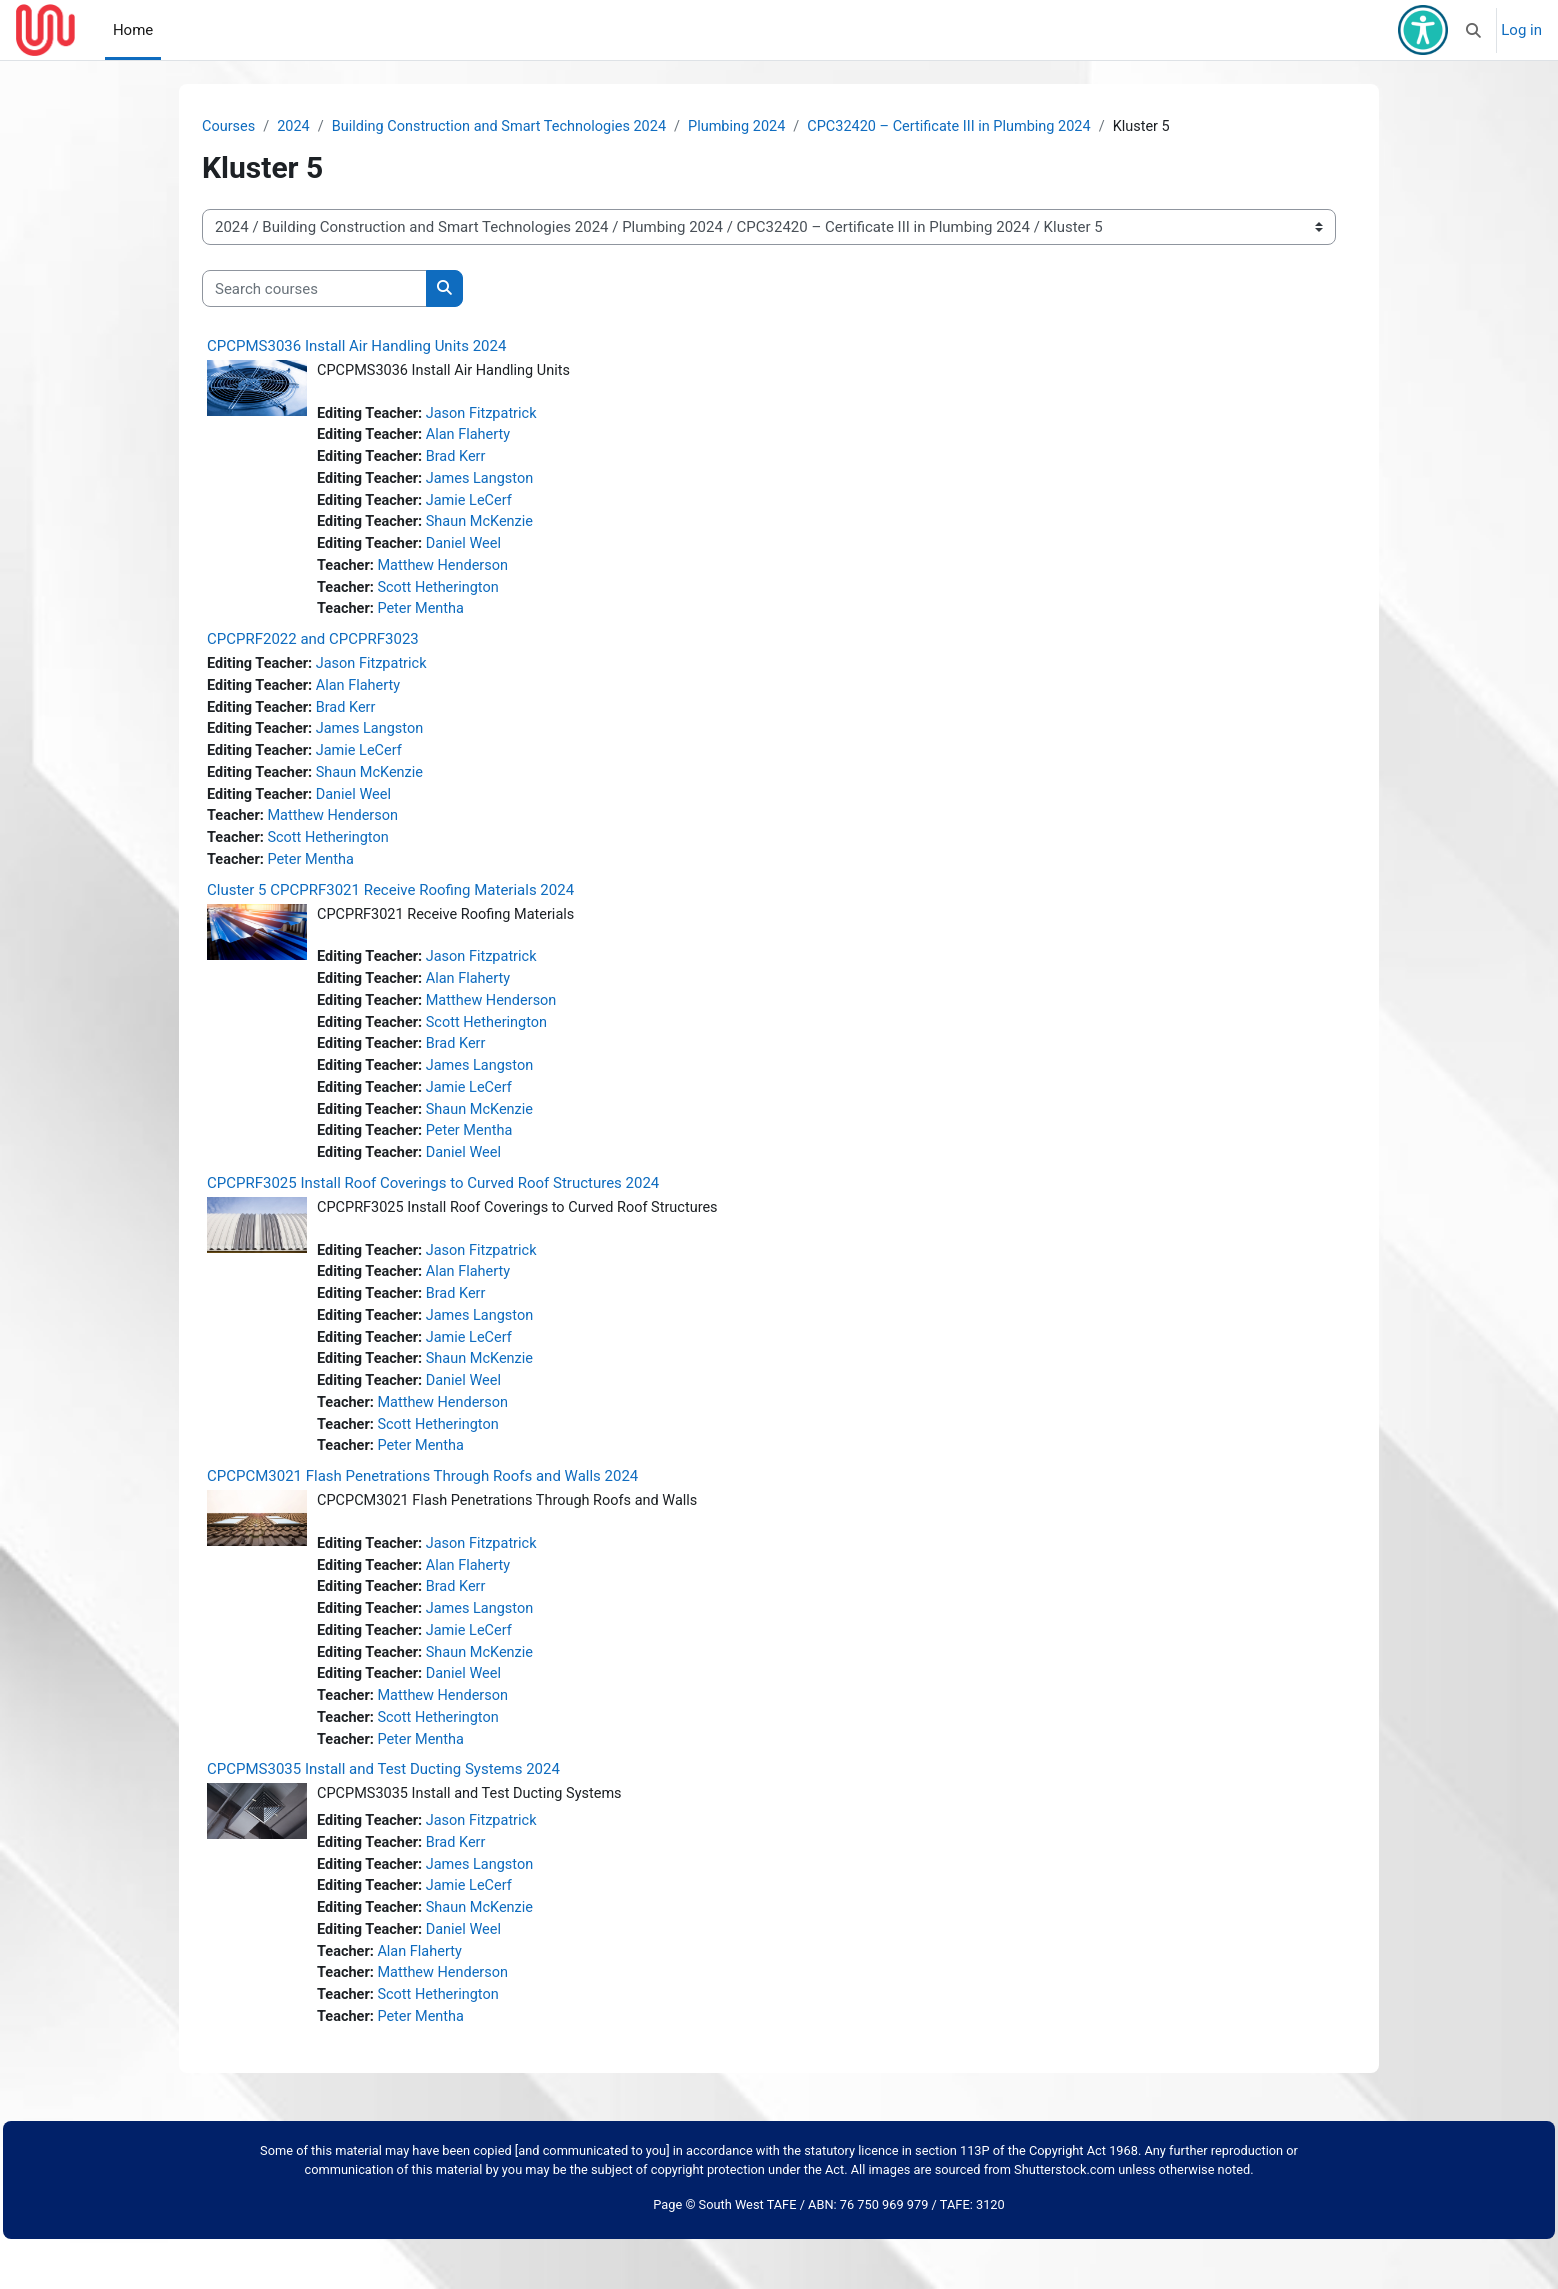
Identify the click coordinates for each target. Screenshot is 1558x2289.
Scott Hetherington (443, 595)
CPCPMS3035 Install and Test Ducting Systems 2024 (383, 1811)
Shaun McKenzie (485, 528)
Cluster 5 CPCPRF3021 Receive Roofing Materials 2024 (390, 906)
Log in (1521, 30)
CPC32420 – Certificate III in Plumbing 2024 (973, 127)
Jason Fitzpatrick (487, 415)
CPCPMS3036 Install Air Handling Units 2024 (356, 347)
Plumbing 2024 (754, 127)
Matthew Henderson (447, 573)
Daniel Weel (469, 550)
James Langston (485, 483)
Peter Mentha (425, 618)
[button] (1474, 30)
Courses (229, 127)
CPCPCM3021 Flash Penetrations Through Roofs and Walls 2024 (422, 1509)
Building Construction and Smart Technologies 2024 (508, 127)
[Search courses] (314, 289)
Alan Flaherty (473, 438)
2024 (296, 127)
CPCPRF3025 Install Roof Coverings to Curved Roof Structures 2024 (433, 1208)
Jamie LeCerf (474, 505)
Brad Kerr (461, 460)
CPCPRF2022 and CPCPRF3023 (313, 648)
